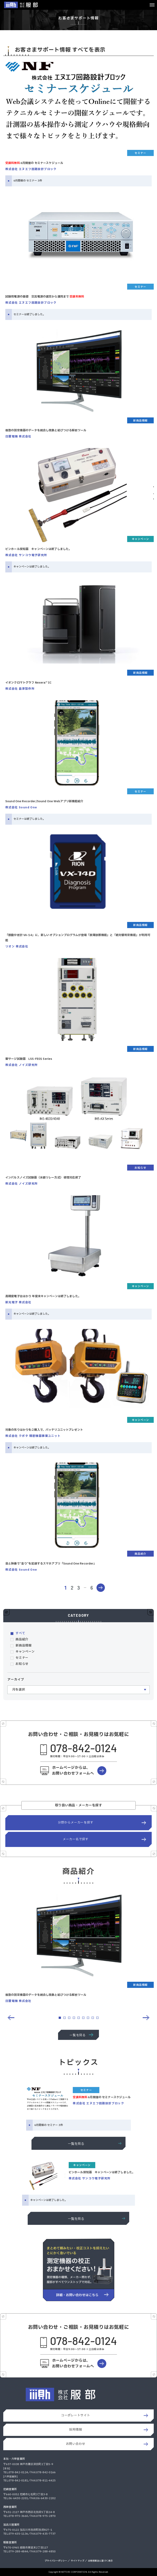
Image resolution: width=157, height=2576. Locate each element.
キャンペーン (25, 1651)
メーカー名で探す (76, 1839)
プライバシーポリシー (56, 2561)
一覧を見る (78, 2035)
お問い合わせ (75, 2444)
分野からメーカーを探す (75, 1822)
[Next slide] (146, 2017)
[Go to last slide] (11, 2017)
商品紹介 (22, 1639)
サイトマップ (78, 2561)
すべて (20, 1633)
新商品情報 (24, 1645)
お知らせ (22, 1664)
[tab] (60, 2018)
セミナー (22, 1657)
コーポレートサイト (75, 2415)
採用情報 (75, 2429)
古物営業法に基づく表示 (100, 2561)
